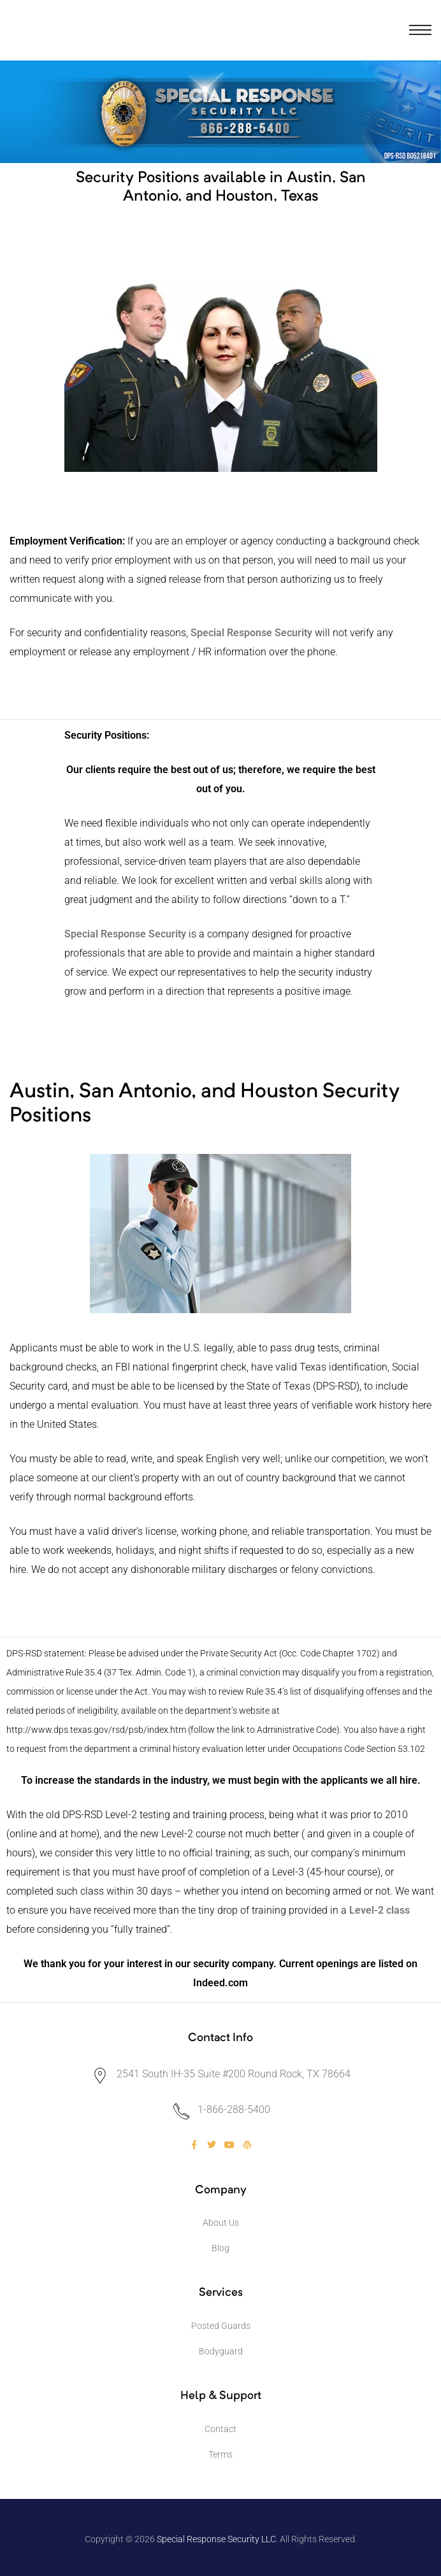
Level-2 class (379, 1910)
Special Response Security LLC (216, 2539)
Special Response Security (125, 934)
